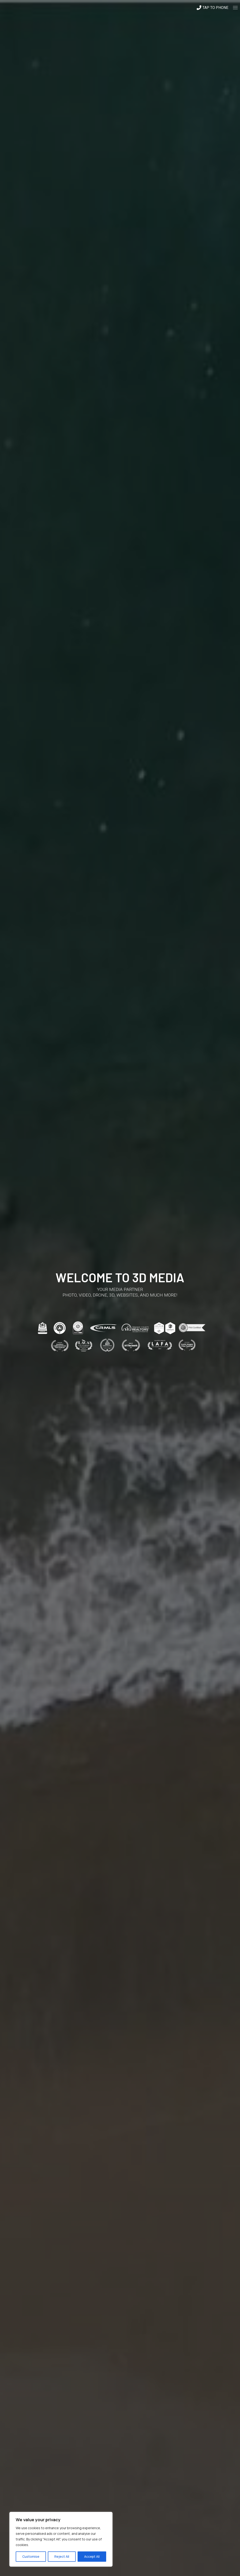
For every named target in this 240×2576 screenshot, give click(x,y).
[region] (60, 2539)
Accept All (92, 2556)
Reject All (61, 2556)
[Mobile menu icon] (235, 7)
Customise (30, 2556)
